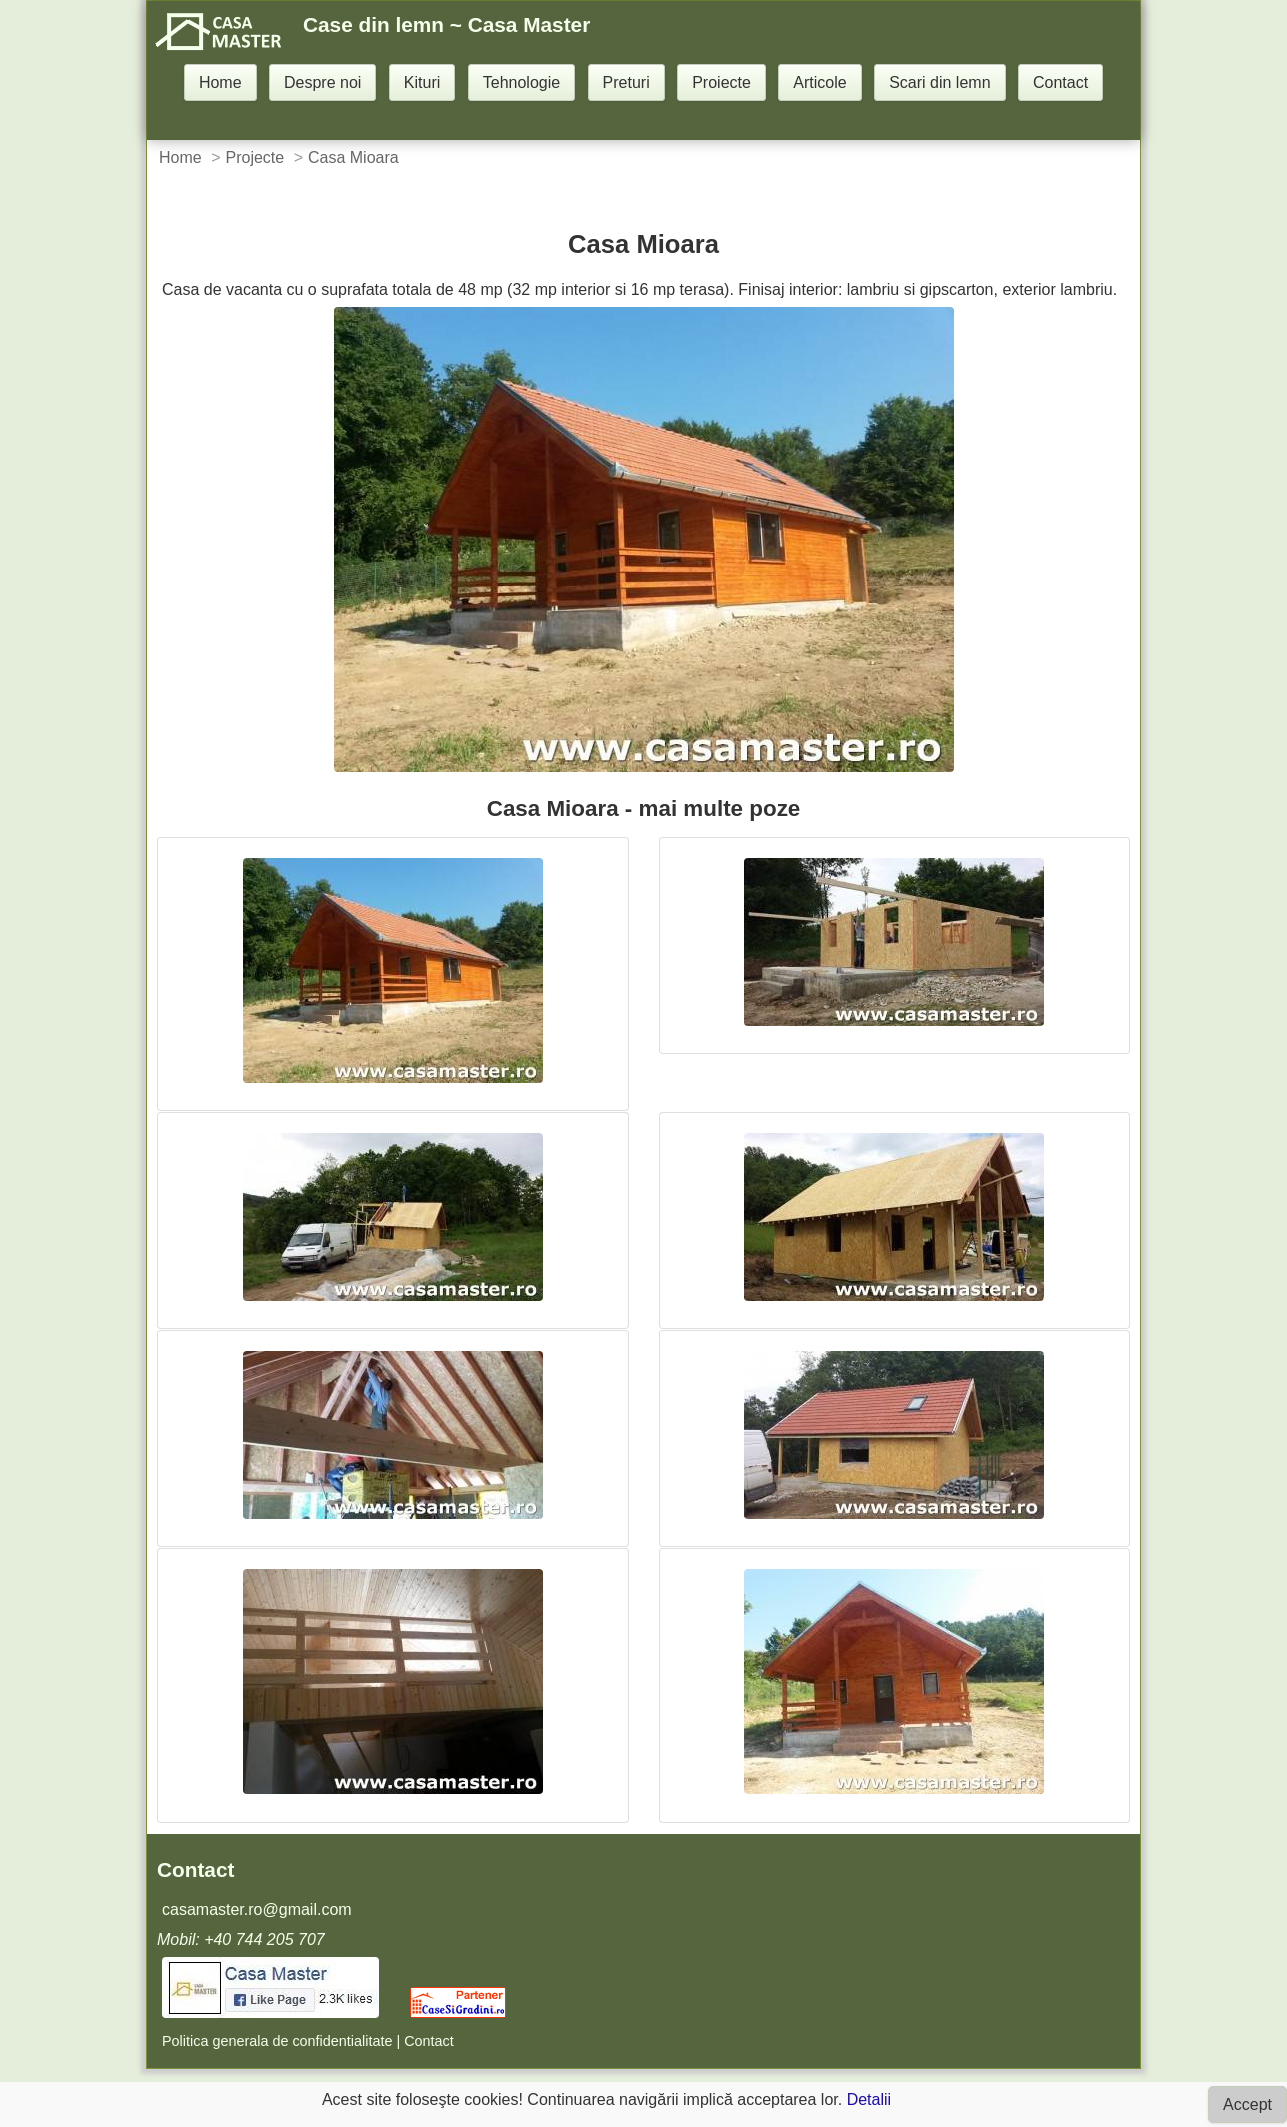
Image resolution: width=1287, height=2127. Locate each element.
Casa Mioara (353, 157)
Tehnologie (521, 82)
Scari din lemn (939, 82)
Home (220, 82)
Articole (819, 82)
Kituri (422, 82)
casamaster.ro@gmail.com (257, 1909)
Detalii (869, 2099)
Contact (1060, 82)
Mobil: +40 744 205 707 (241, 1939)
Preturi (626, 82)
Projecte (254, 157)
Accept (1247, 2104)
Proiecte (721, 82)
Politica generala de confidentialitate (277, 2041)
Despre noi (322, 82)
